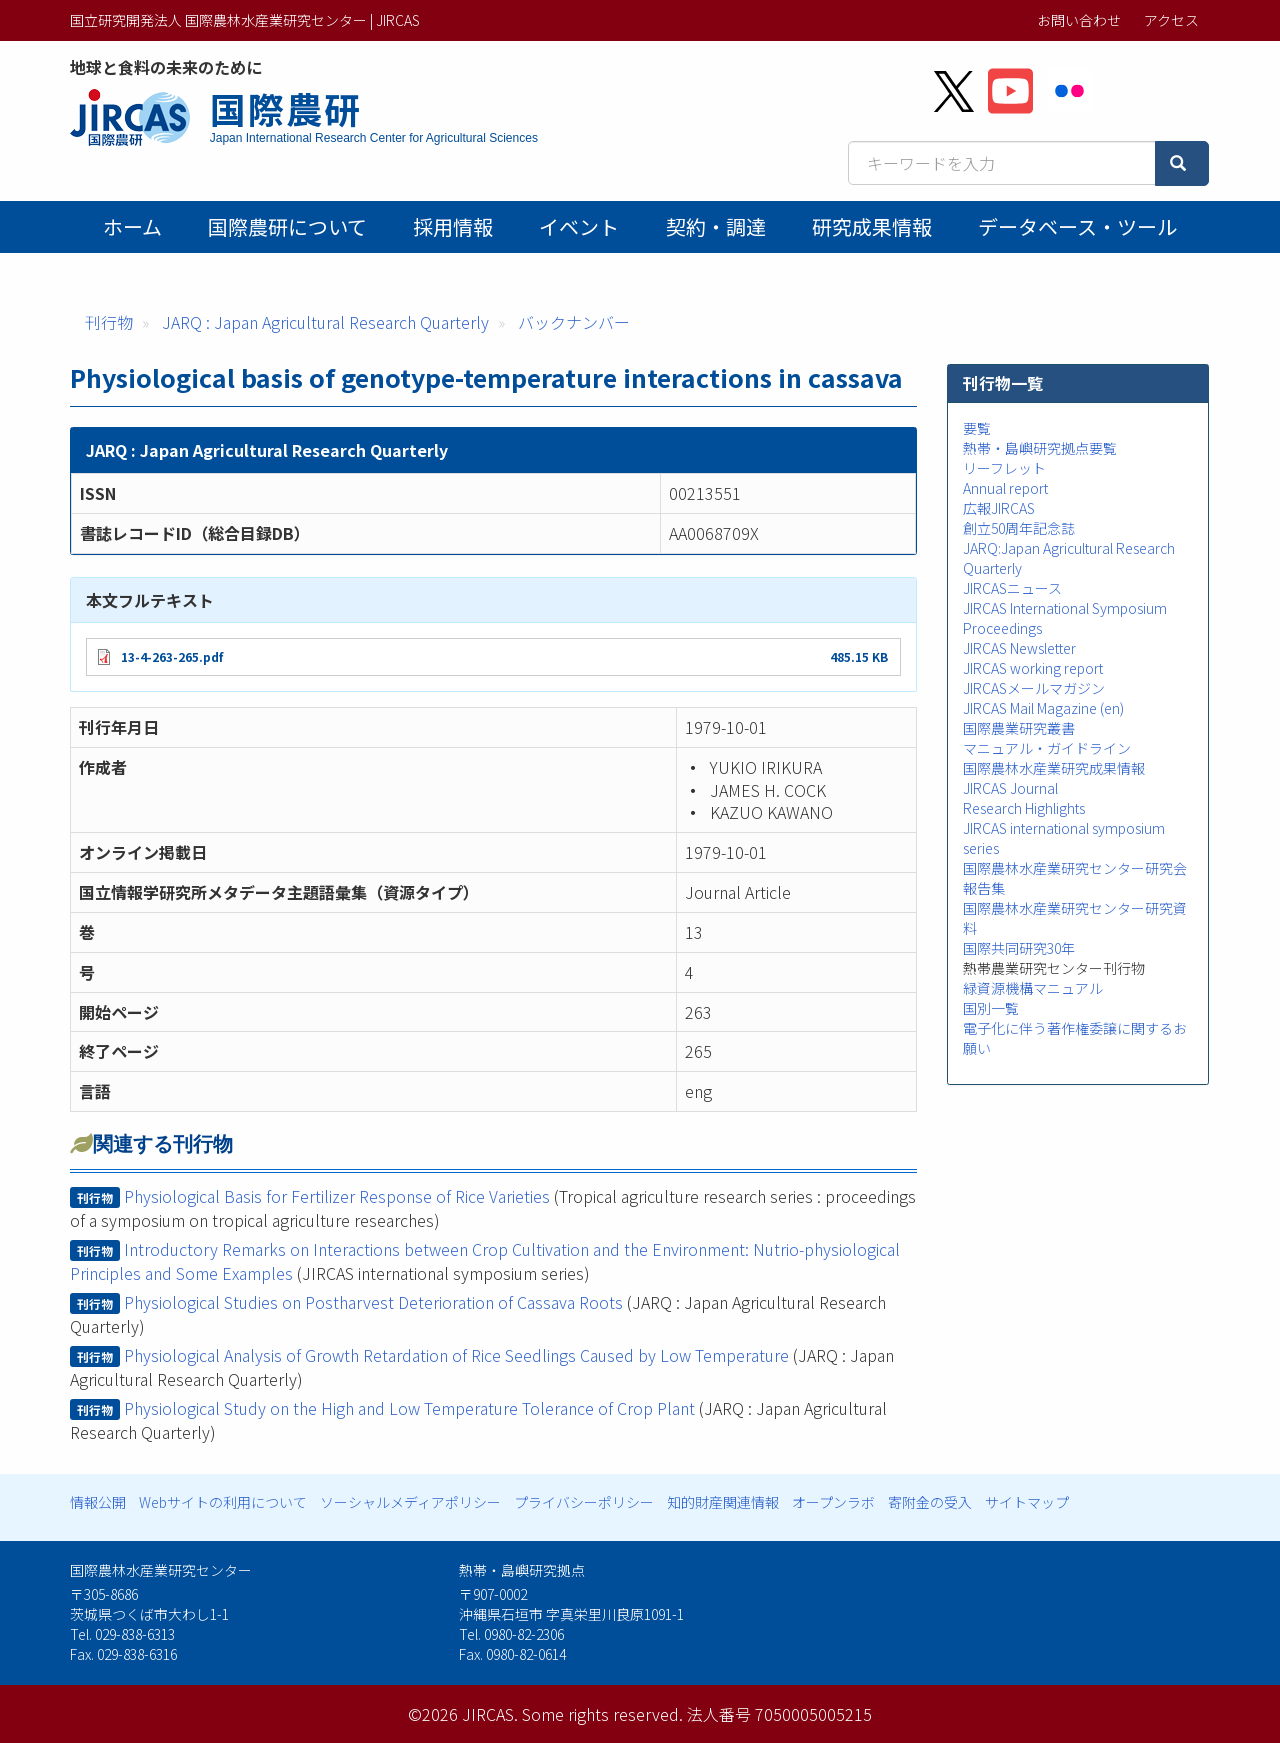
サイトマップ (1027, 1502)
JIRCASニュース (1012, 588)
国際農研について (287, 226)
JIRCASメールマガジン (1034, 688)
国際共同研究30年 (1019, 948)
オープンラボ (833, 1502)
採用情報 (453, 226)
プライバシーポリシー (584, 1502)
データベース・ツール (1077, 226)
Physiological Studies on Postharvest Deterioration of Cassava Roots (373, 1302)
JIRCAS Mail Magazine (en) (1043, 708)
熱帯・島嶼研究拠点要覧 (1040, 448)
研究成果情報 (872, 226)
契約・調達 (716, 226)
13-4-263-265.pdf (172, 656)
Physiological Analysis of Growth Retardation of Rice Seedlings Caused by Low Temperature (456, 1355)
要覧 (977, 428)
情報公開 (98, 1502)
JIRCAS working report (1033, 668)
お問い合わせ (1079, 20)
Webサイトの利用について (223, 1502)
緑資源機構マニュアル (1033, 988)
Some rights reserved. (602, 1714)
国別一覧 (991, 1008)
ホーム (132, 226)
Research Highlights (1024, 808)
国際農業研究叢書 (1019, 728)
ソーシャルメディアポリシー (410, 1502)
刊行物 (109, 322)
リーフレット (1004, 468)
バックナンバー (574, 322)
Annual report (1005, 488)
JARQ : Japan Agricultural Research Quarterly (325, 322)
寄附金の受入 (930, 1502)
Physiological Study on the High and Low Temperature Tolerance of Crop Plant (409, 1408)
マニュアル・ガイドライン (1047, 748)
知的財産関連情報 (723, 1502)
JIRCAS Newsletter (1019, 648)
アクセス (1171, 20)
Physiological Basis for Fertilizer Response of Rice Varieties (337, 1196)
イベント (579, 226)
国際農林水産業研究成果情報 (1054, 768)
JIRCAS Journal (1010, 788)
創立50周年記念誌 (1019, 528)
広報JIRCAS (999, 508)
